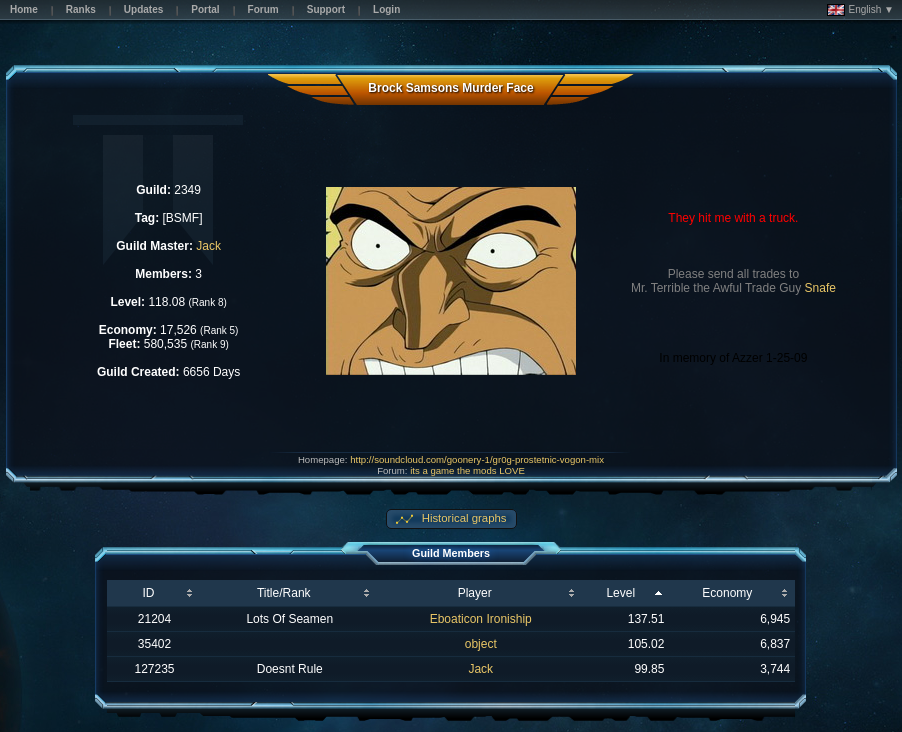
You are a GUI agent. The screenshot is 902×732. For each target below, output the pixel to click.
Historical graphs (463, 518)
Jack (208, 246)
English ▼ (860, 10)
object (481, 644)
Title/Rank (284, 593)
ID (149, 593)
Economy (727, 593)
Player (475, 593)
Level (620, 593)
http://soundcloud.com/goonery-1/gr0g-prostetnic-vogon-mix (477, 459)
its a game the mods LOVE (467, 470)
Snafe (820, 288)
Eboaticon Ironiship (481, 619)
